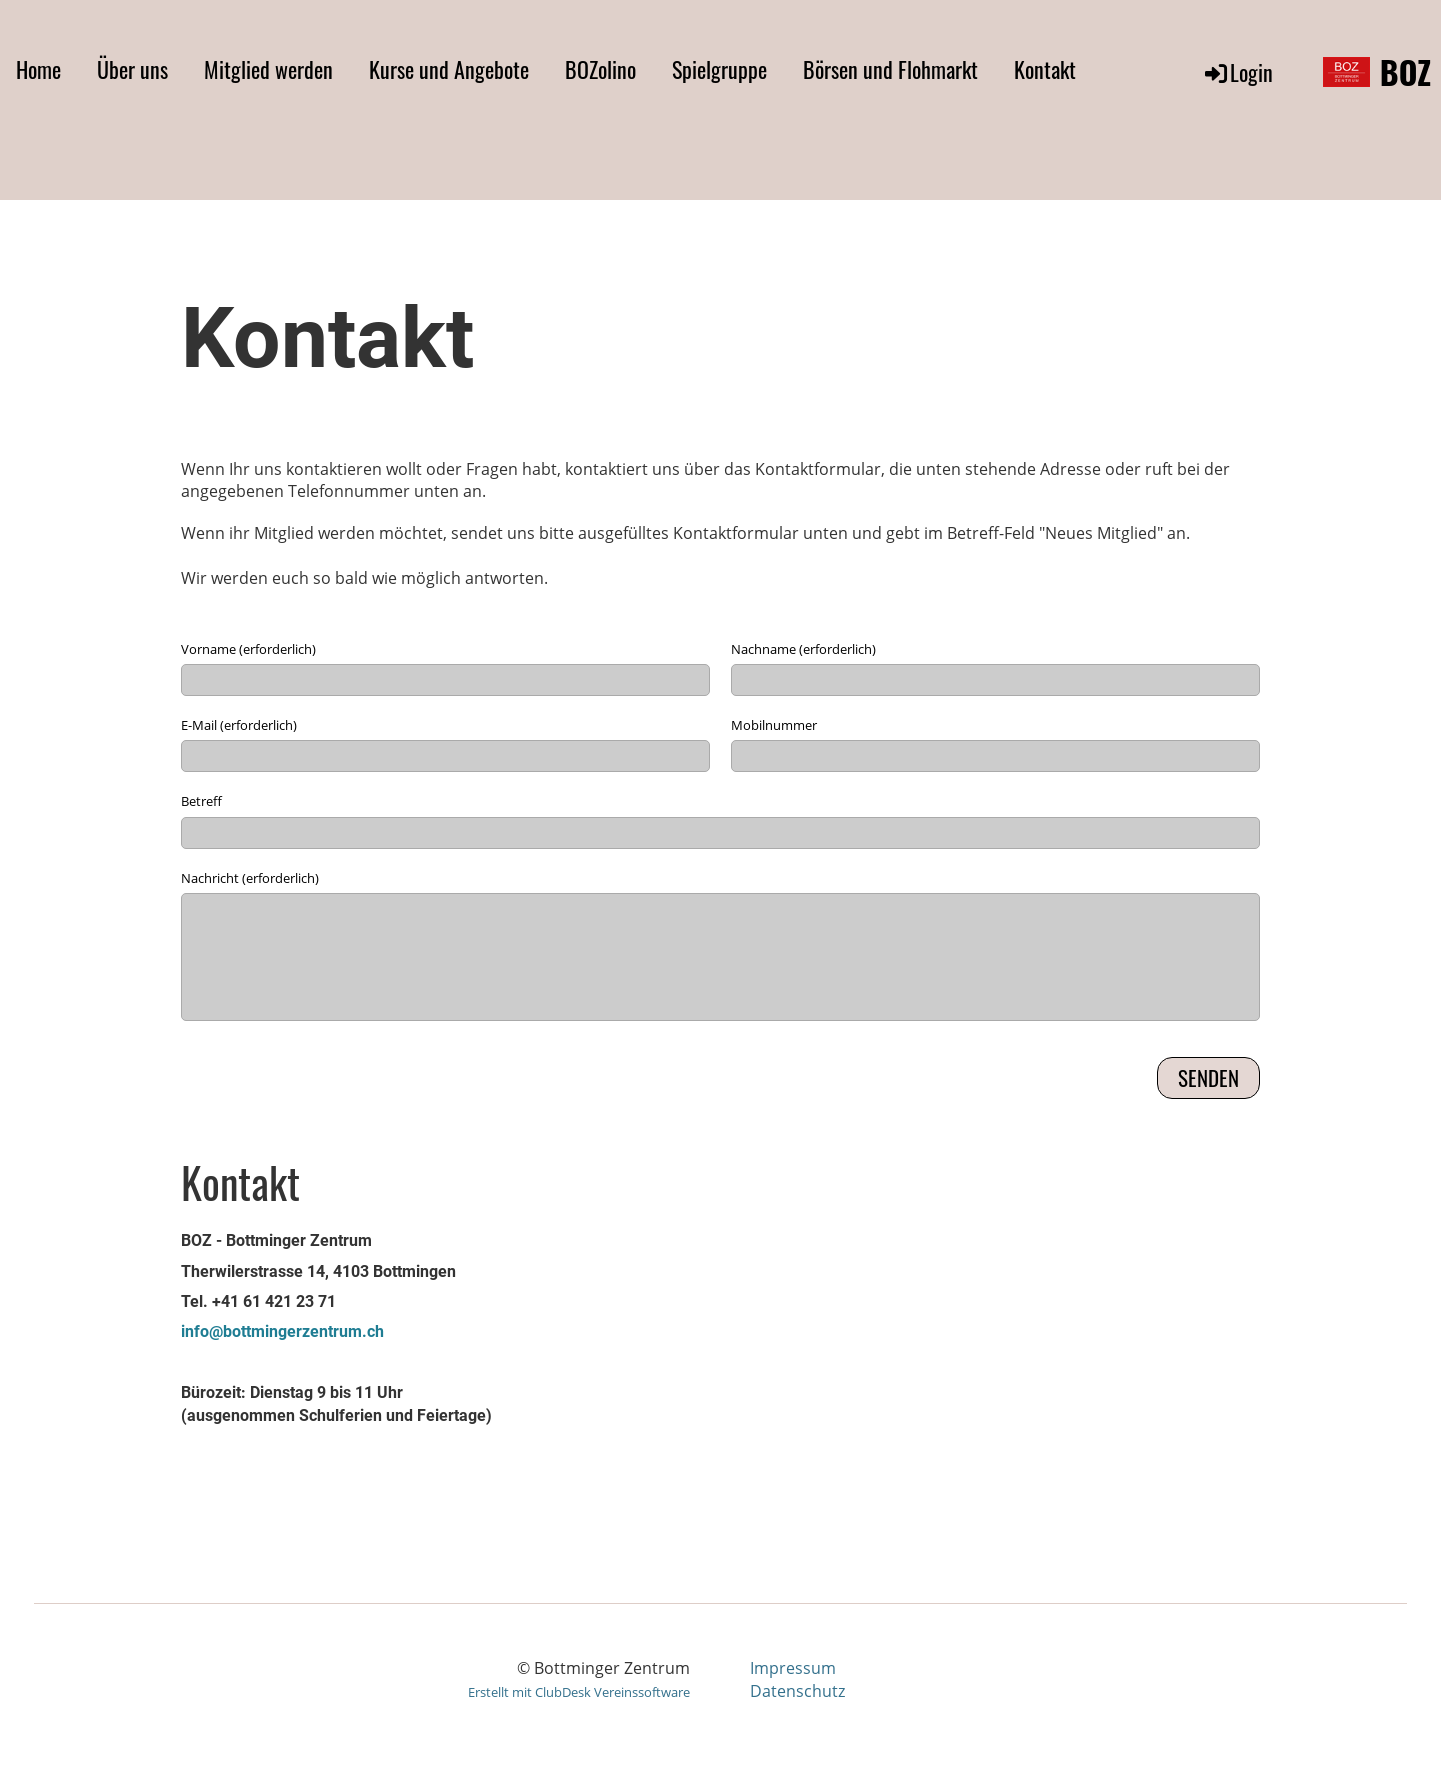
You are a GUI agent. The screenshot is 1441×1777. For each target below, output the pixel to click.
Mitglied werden (268, 69)
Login (1237, 72)
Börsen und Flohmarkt (890, 69)
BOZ (1405, 72)
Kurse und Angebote (449, 69)
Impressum (793, 1668)
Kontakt (1045, 69)
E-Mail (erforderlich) (239, 725)
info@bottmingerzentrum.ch (282, 1331)
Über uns (132, 69)
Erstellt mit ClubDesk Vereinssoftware (579, 1692)
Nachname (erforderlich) (803, 649)
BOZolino (600, 69)
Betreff (201, 801)
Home (38, 69)
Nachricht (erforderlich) (250, 878)
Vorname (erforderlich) (248, 649)
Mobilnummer (774, 725)
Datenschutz (797, 1691)
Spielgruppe (719, 69)
